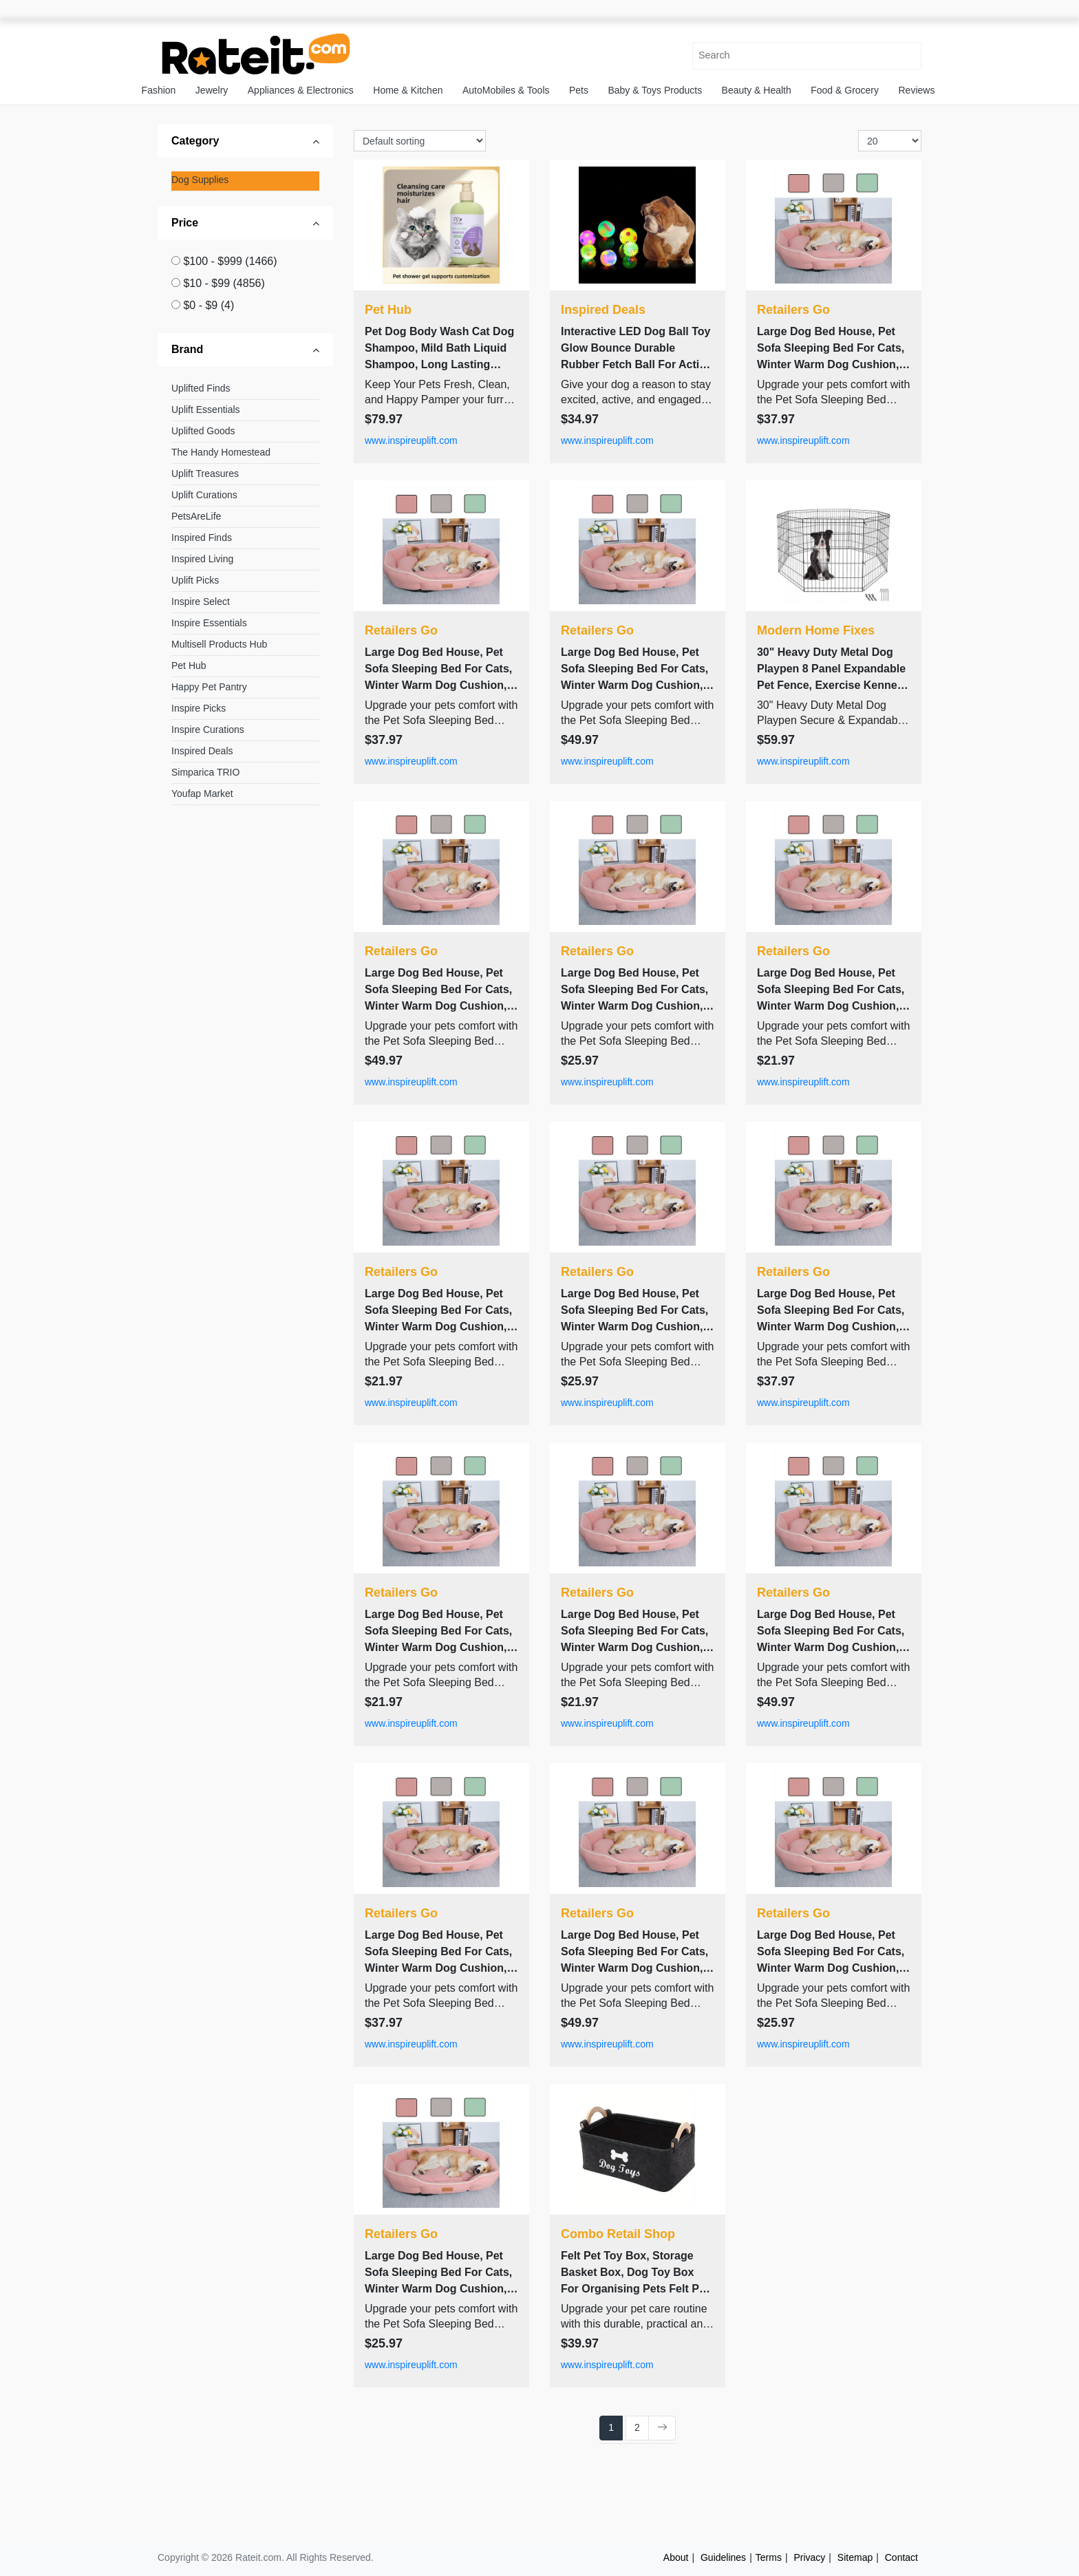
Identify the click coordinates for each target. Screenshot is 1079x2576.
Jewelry (211, 90)
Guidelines (723, 2557)
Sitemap (855, 2557)
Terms (769, 2557)
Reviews (917, 90)
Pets (578, 90)
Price (184, 222)
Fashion (159, 90)
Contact (901, 2557)
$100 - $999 (230, 261)
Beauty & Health (756, 90)
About (676, 2557)
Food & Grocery (845, 90)
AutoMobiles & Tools (506, 90)
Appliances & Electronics (301, 90)
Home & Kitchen (407, 90)
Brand (187, 349)
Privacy (809, 2557)
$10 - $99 (223, 283)
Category (195, 141)
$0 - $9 (208, 305)
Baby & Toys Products (655, 90)
